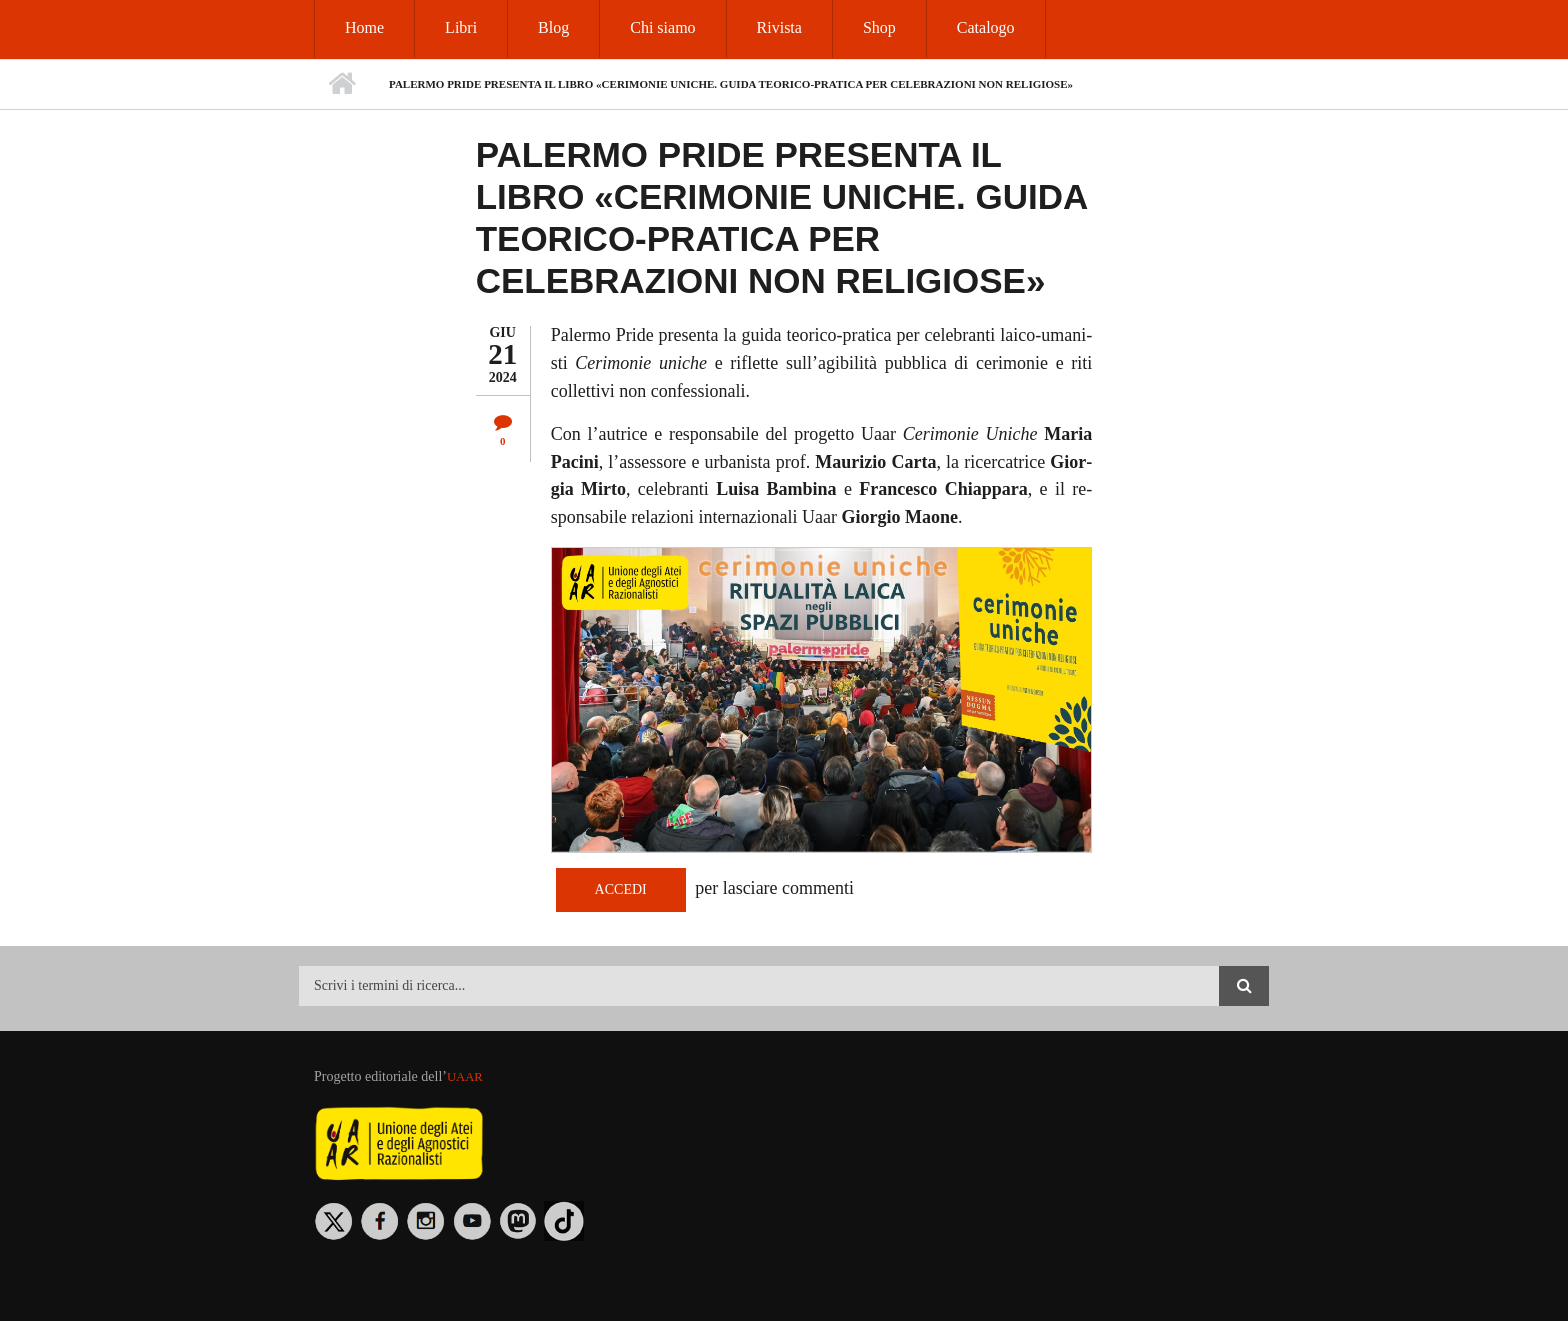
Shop (879, 27)
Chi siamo (662, 27)
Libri (461, 27)
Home (364, 27)
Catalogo (986, 27)
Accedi (621, 889)
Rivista (779, 27)
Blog (553, 27)
